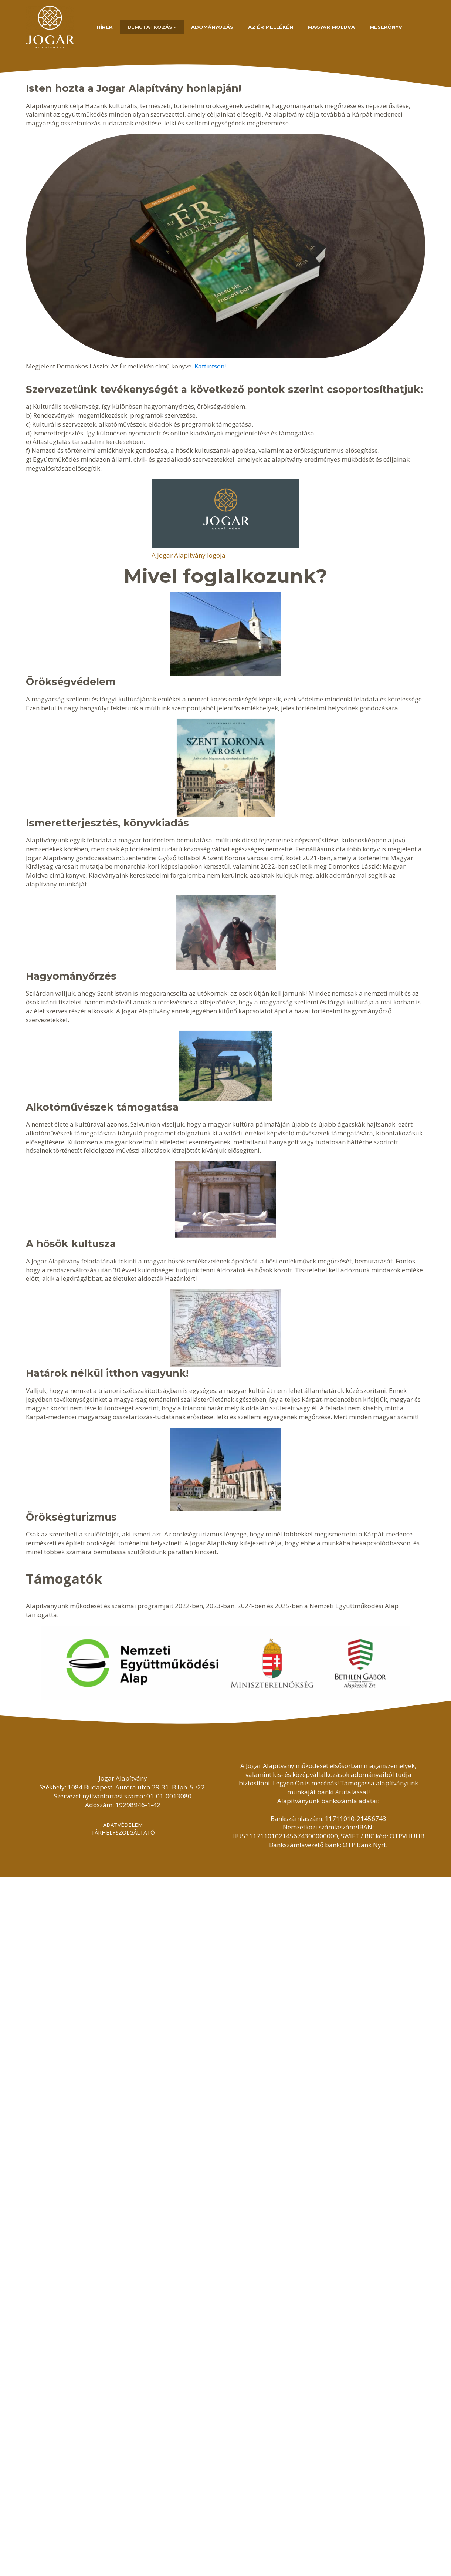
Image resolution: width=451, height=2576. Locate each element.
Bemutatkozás (150, 27)
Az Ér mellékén (270, 27)
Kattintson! (210, 366)
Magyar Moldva (331, 27)
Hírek (105, 27)
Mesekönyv (386, 27)
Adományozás (212, 27)
